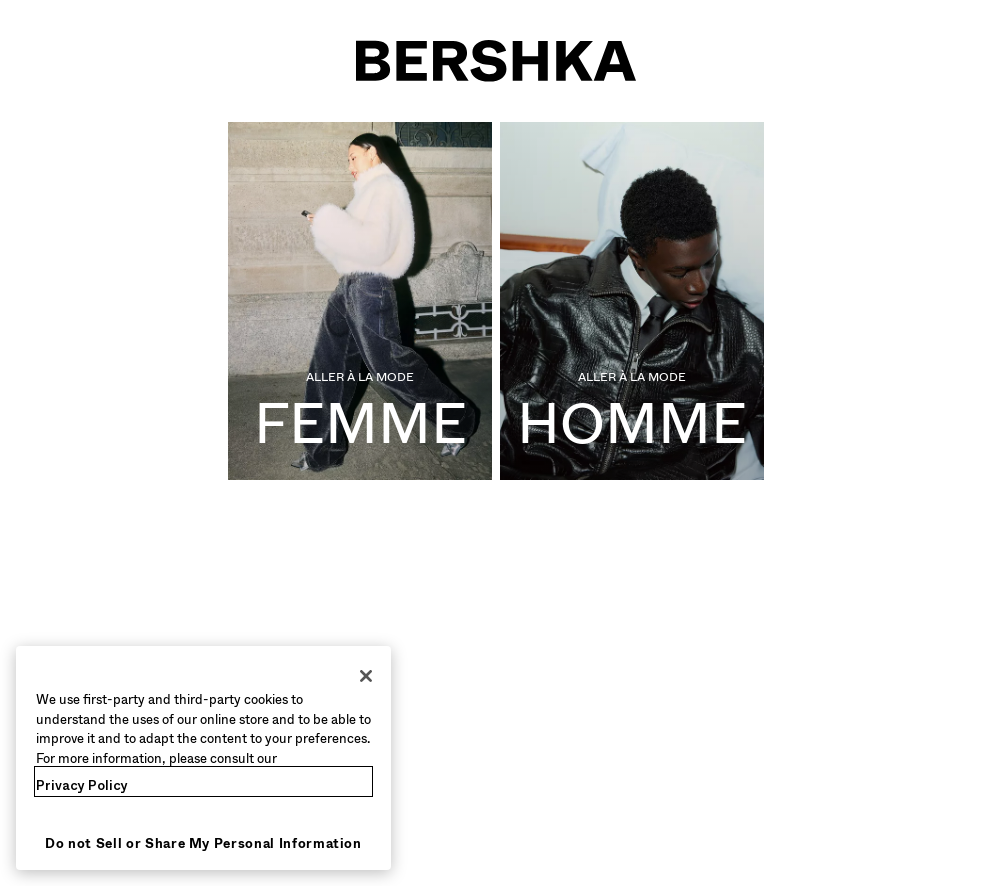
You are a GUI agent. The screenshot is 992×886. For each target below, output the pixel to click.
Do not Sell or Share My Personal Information (203, 843)
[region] (203, 758)
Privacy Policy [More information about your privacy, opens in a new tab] (82, 785)
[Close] (366, 676)
